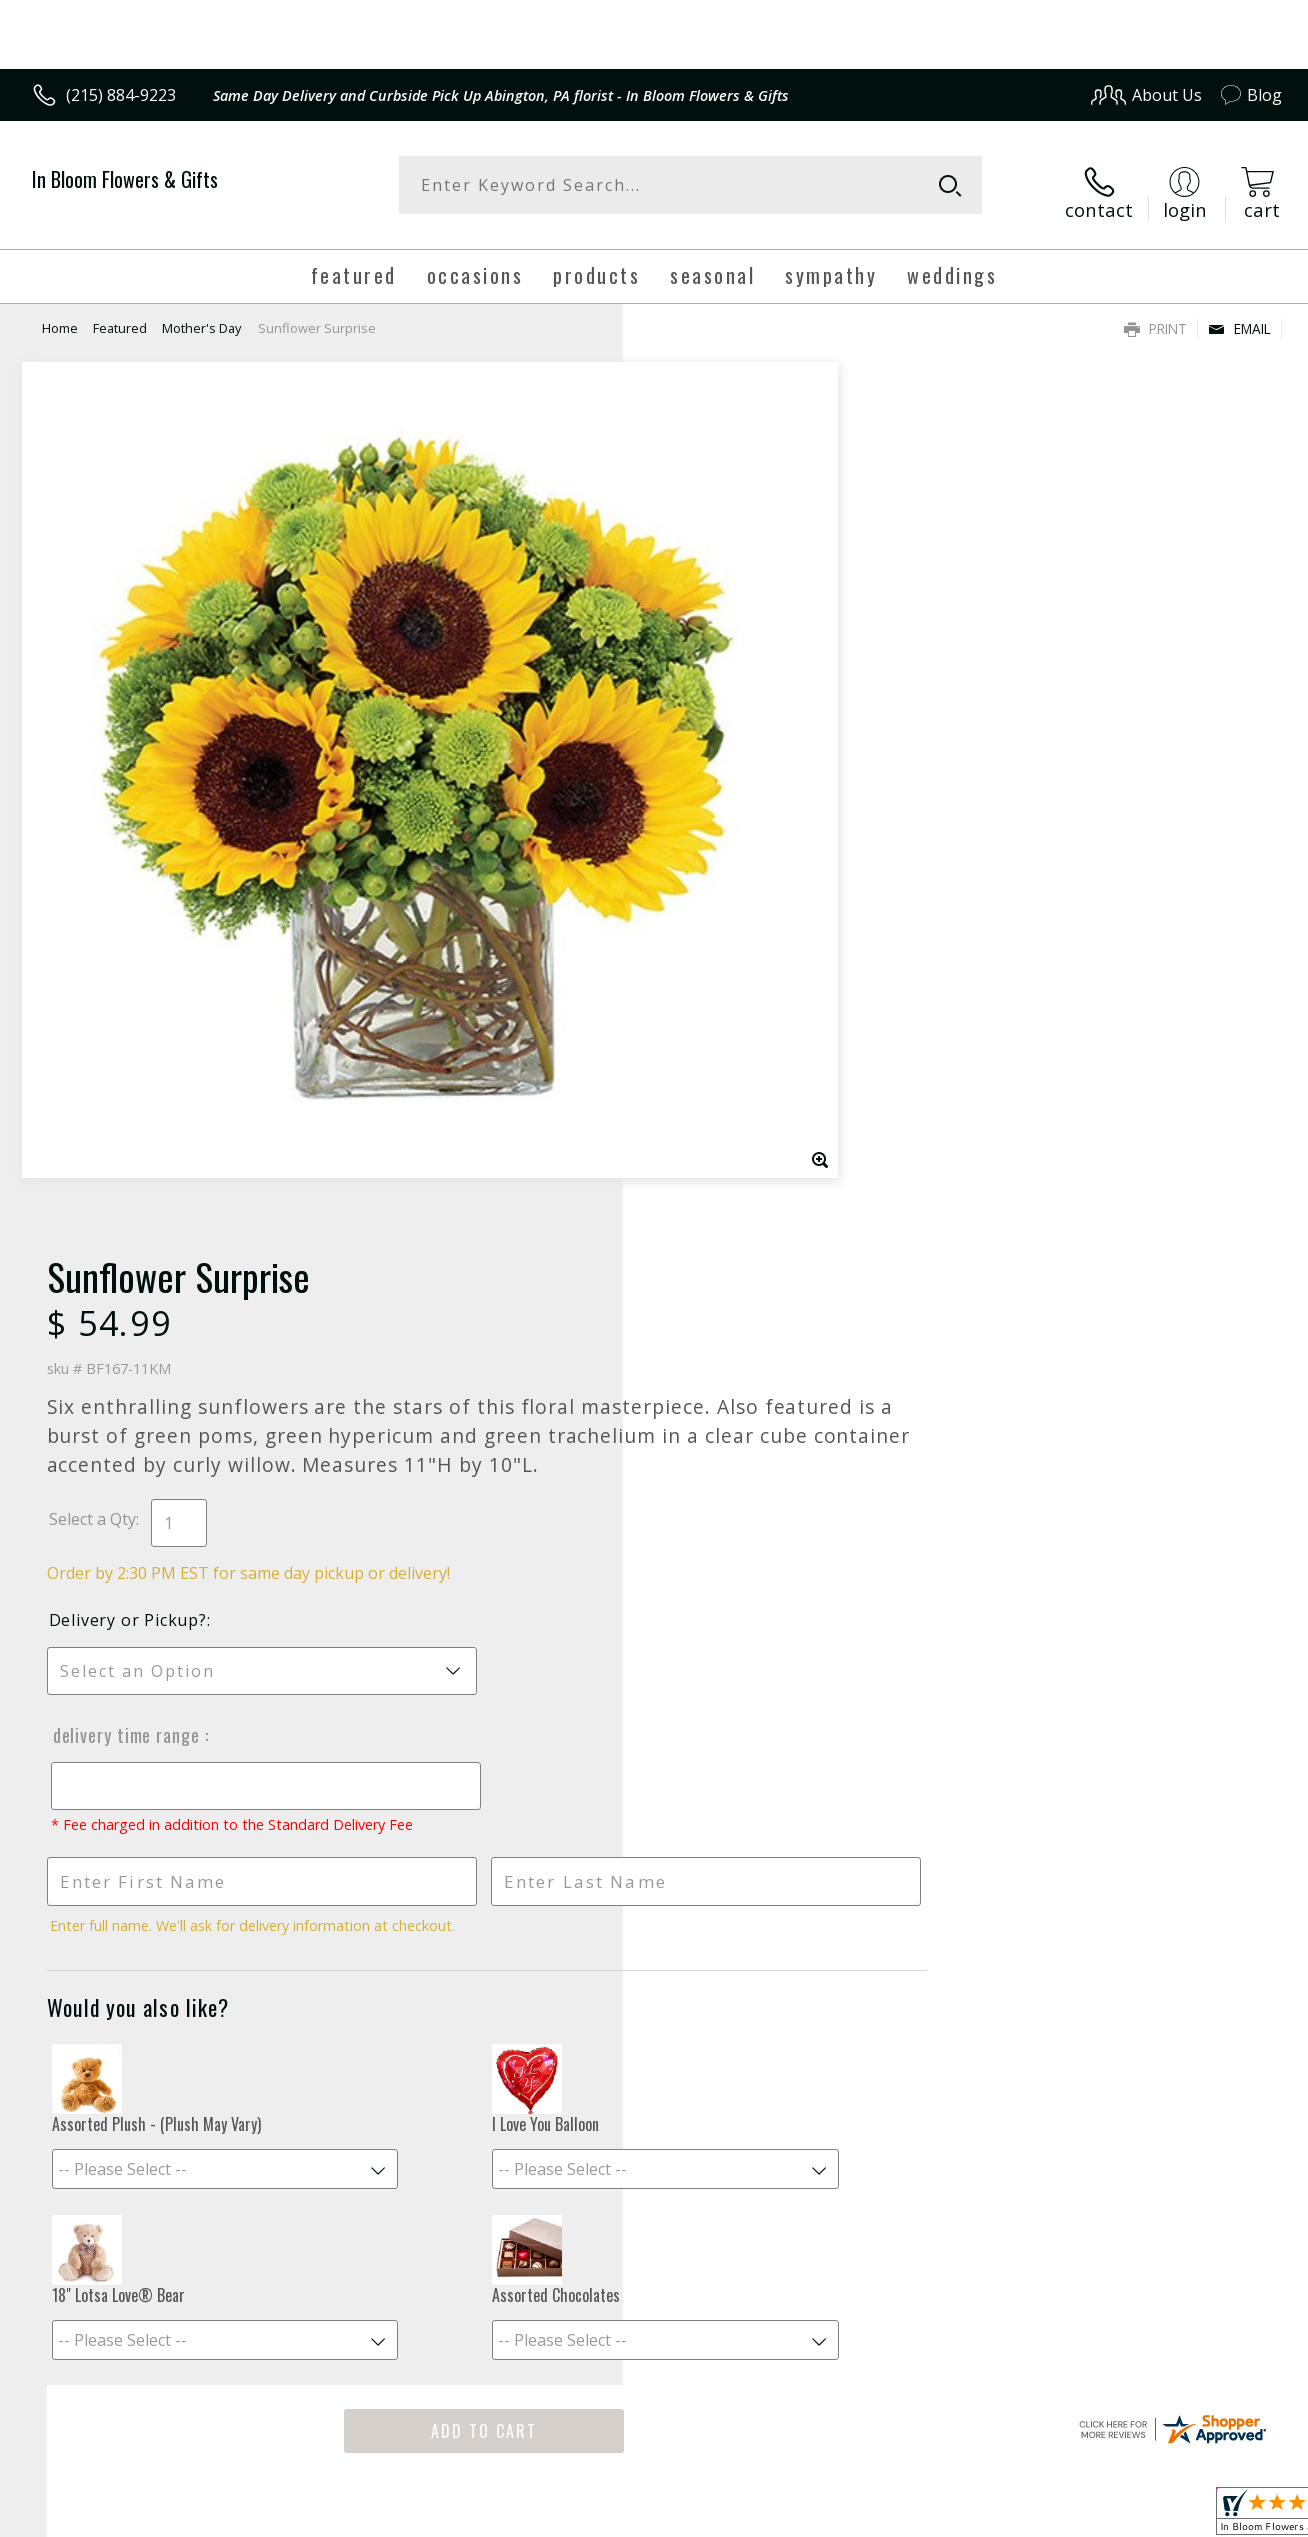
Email (1239, 315)
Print (1155, 315)
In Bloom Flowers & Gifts (125, 179)
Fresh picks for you (654, 1804)
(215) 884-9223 (121, 95)
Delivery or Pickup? (735, 740)
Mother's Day (201, 315)
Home (60, 315)
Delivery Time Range (732, 855)
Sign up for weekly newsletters (654, 1926)
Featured (120, 315)
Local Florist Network (1101, 2515)
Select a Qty (699, 639)
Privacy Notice (960, 2515)
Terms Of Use (843, 2515)
